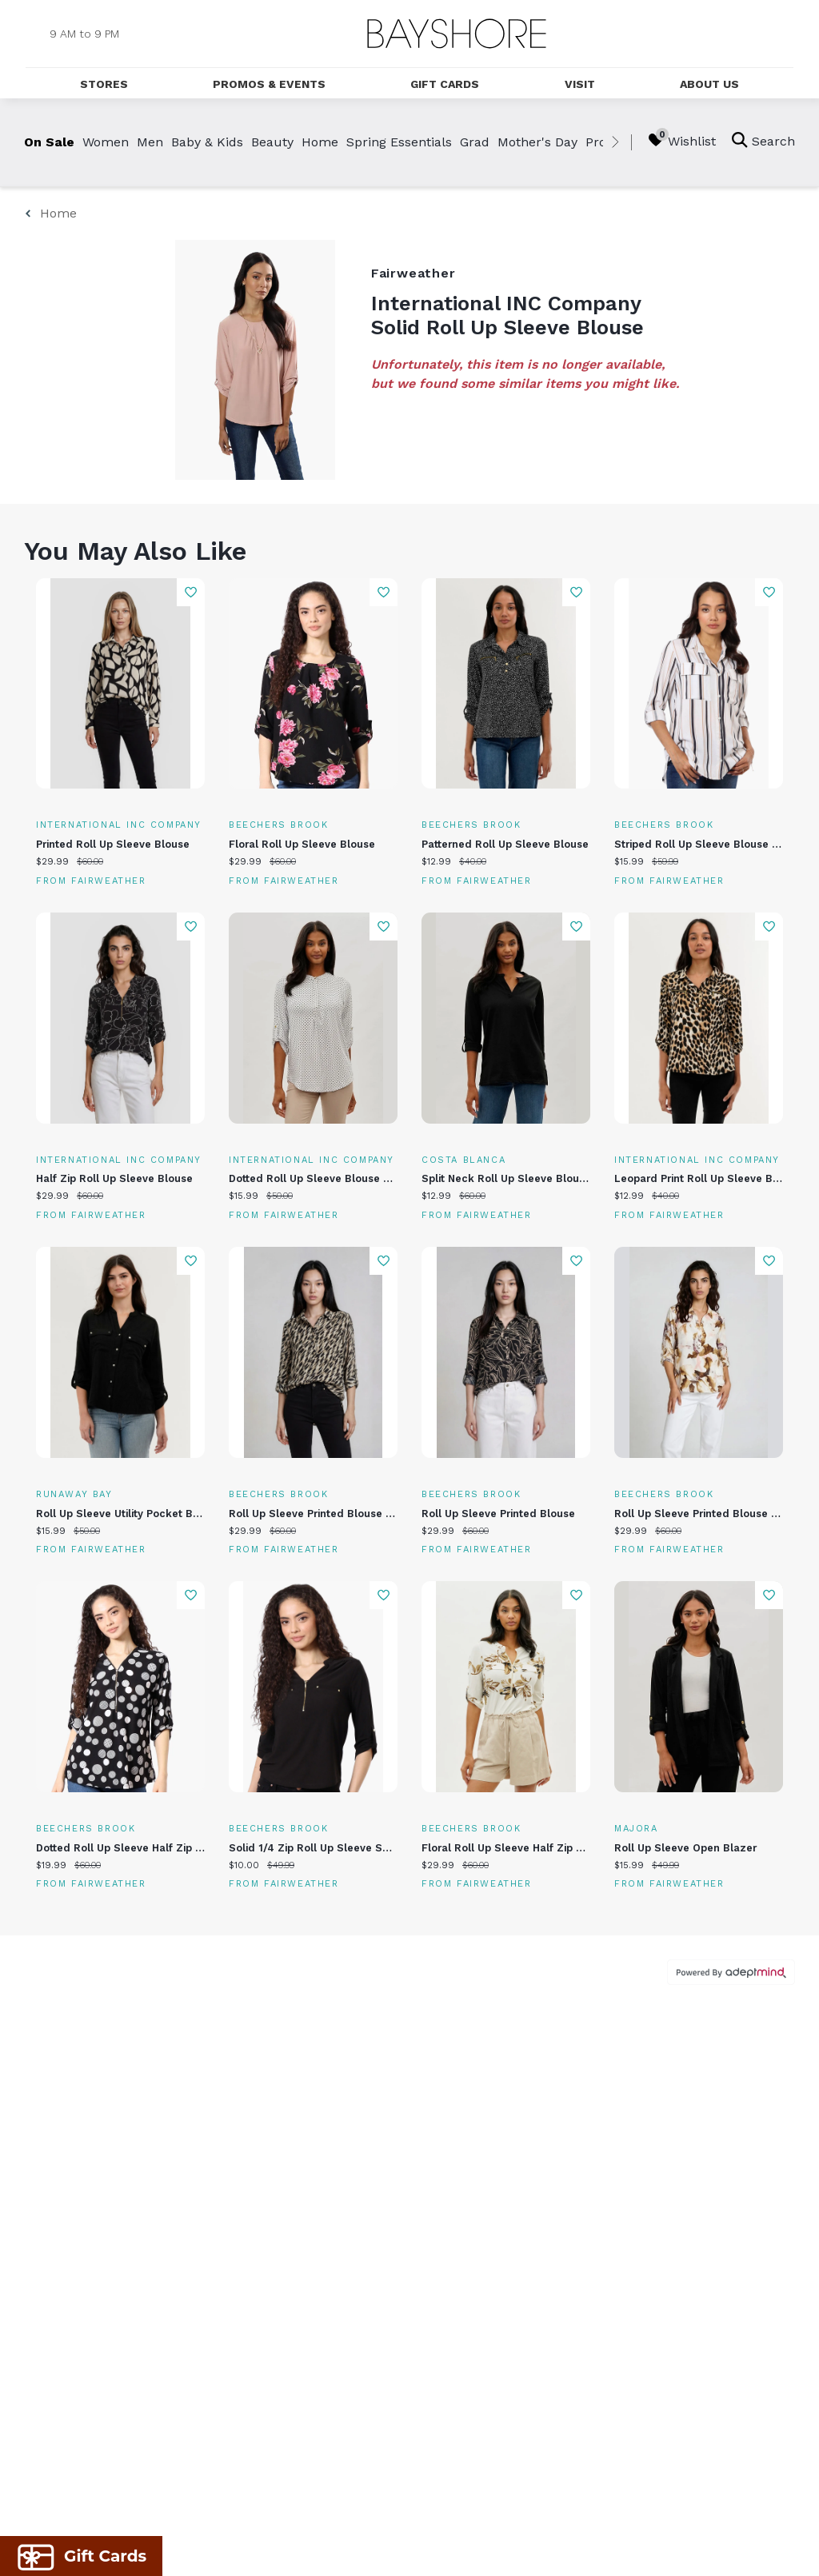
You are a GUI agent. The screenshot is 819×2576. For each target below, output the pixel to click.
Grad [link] (474, 142)
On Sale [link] (49, 142)
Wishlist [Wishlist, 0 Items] (682, 140)
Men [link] (150, 142)
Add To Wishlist (191, 592)
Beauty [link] (272, 142)
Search (763, 140)
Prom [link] (602, 142)
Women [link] (105, 142)
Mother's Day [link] (537, 142)
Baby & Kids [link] (207, 142)
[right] (615, 142)
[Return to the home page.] (457, 34)
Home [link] (320, 142)
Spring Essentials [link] (399, 142)
